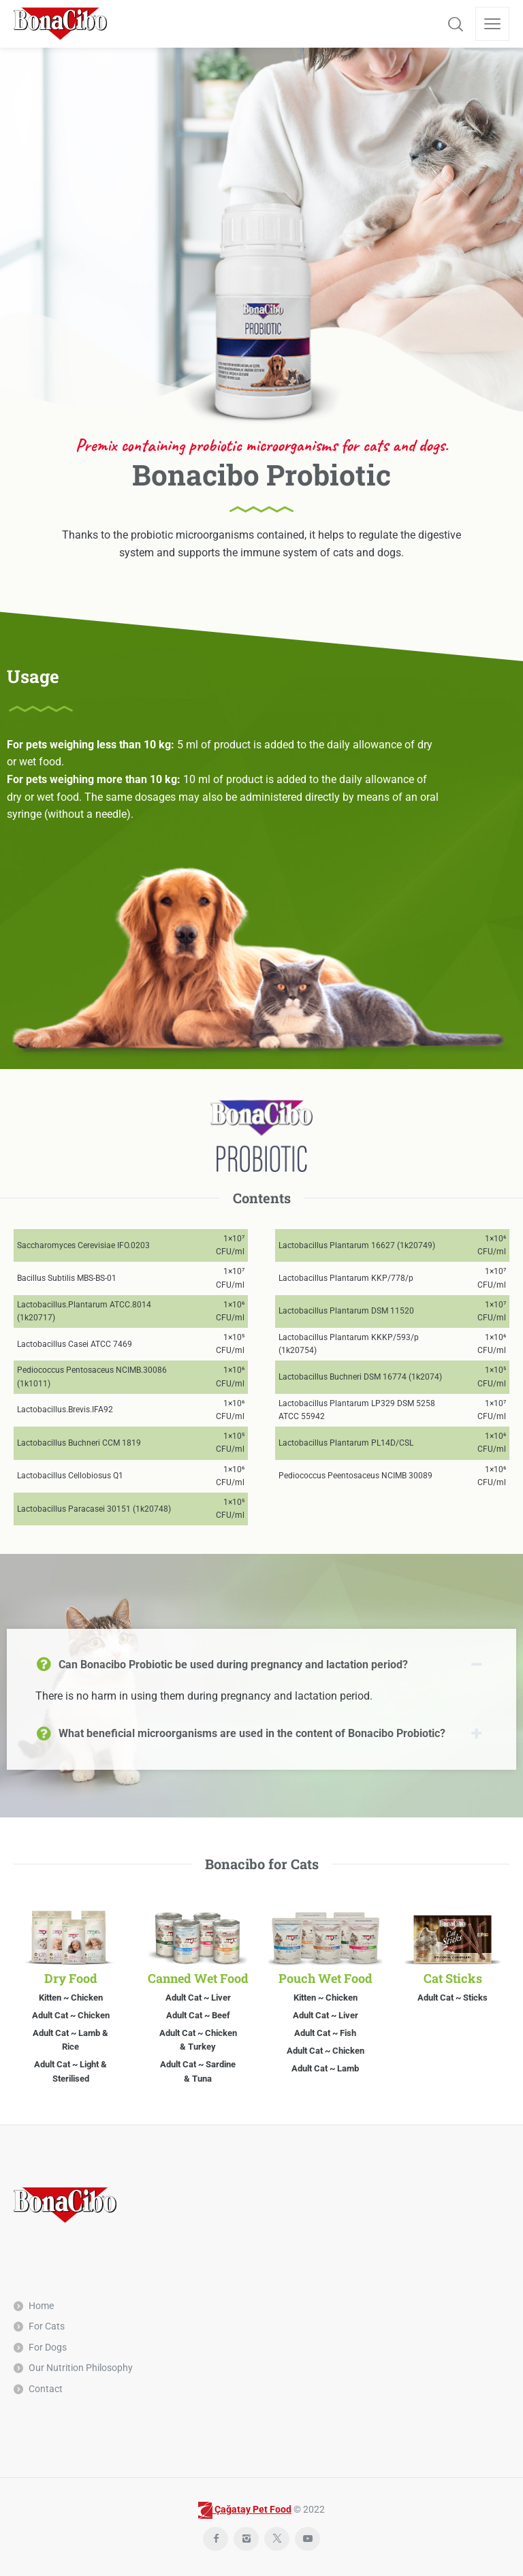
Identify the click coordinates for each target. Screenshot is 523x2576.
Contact (46, 2388)
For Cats (47, 2326)
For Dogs (48, 2347)
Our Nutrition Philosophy (81, 2367)
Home (41, 2305)
